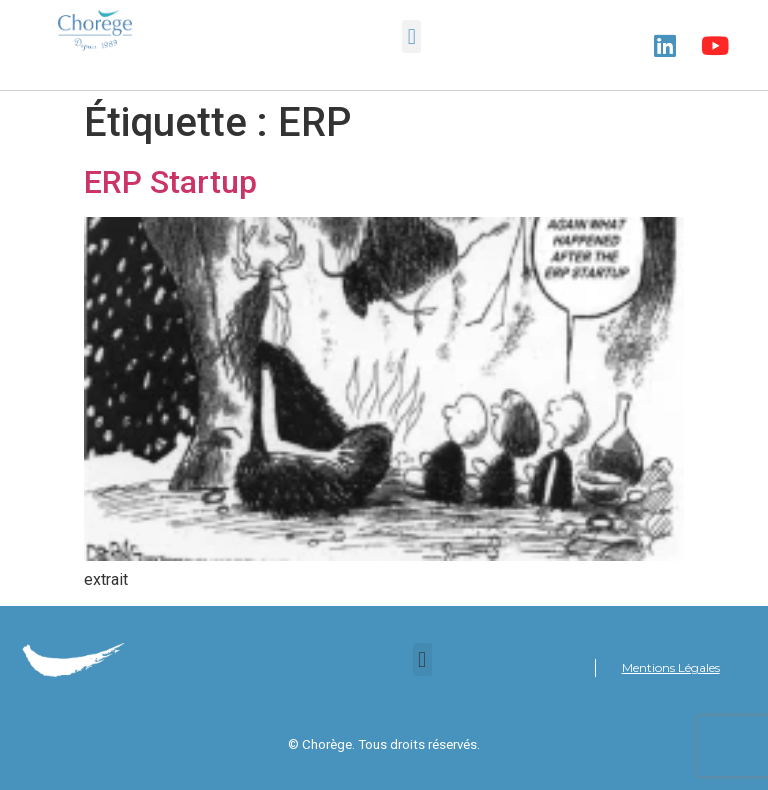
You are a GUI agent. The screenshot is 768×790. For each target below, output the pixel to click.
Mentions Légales (671, 667)
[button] (411, 36)
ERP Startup (170, 182)
